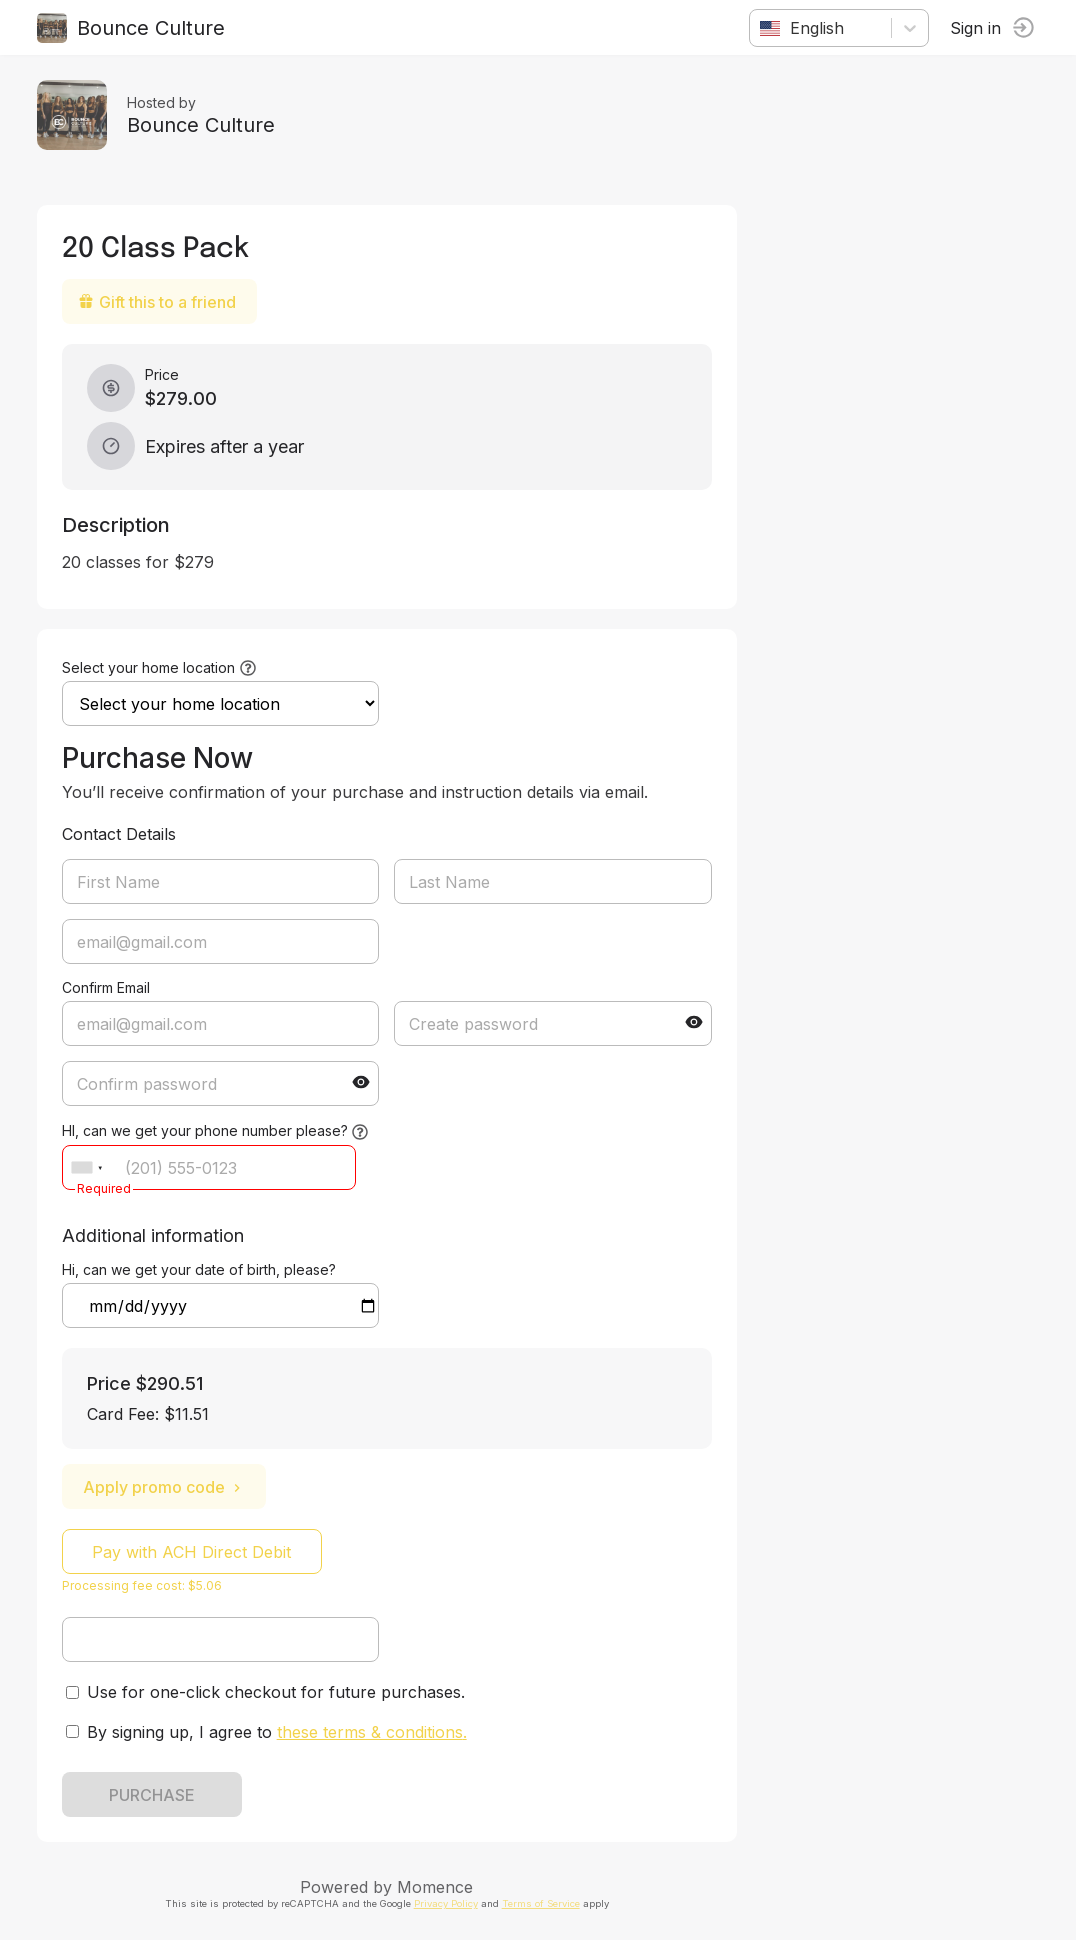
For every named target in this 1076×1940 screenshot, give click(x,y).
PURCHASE (155, 1795)
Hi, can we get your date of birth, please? (202, 1269)
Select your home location (151, 667)
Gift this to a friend (160, 302)
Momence (439, 1887)
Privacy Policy (449, 1903)
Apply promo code (167, 1487)
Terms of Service (544, 1903)
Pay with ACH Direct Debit (195, 1552)
